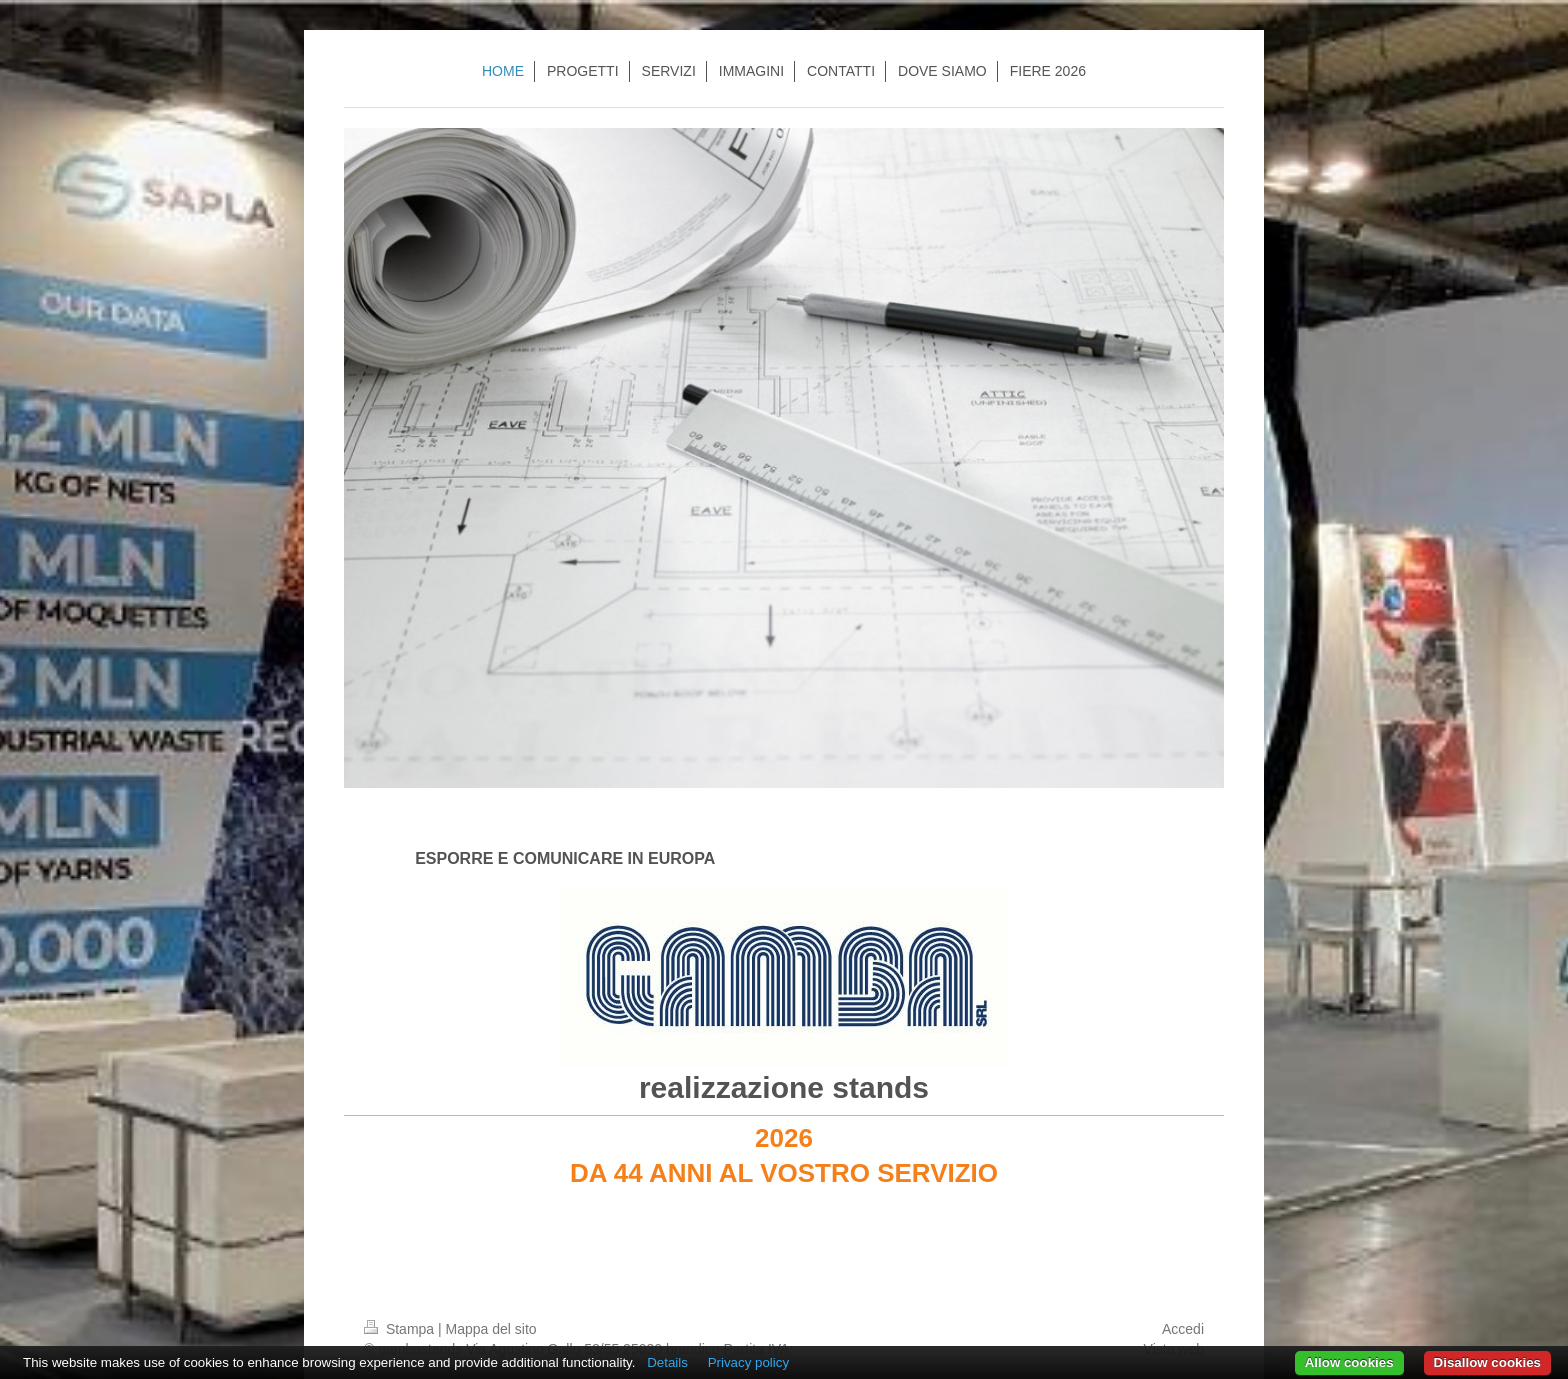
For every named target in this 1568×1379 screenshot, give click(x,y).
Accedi (1183, 1329)
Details (667, 1362)
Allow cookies (1349, 1362)
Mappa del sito (491, 1329)
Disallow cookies (1487, 1362)
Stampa (401, 1329)
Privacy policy (748, 1362)
